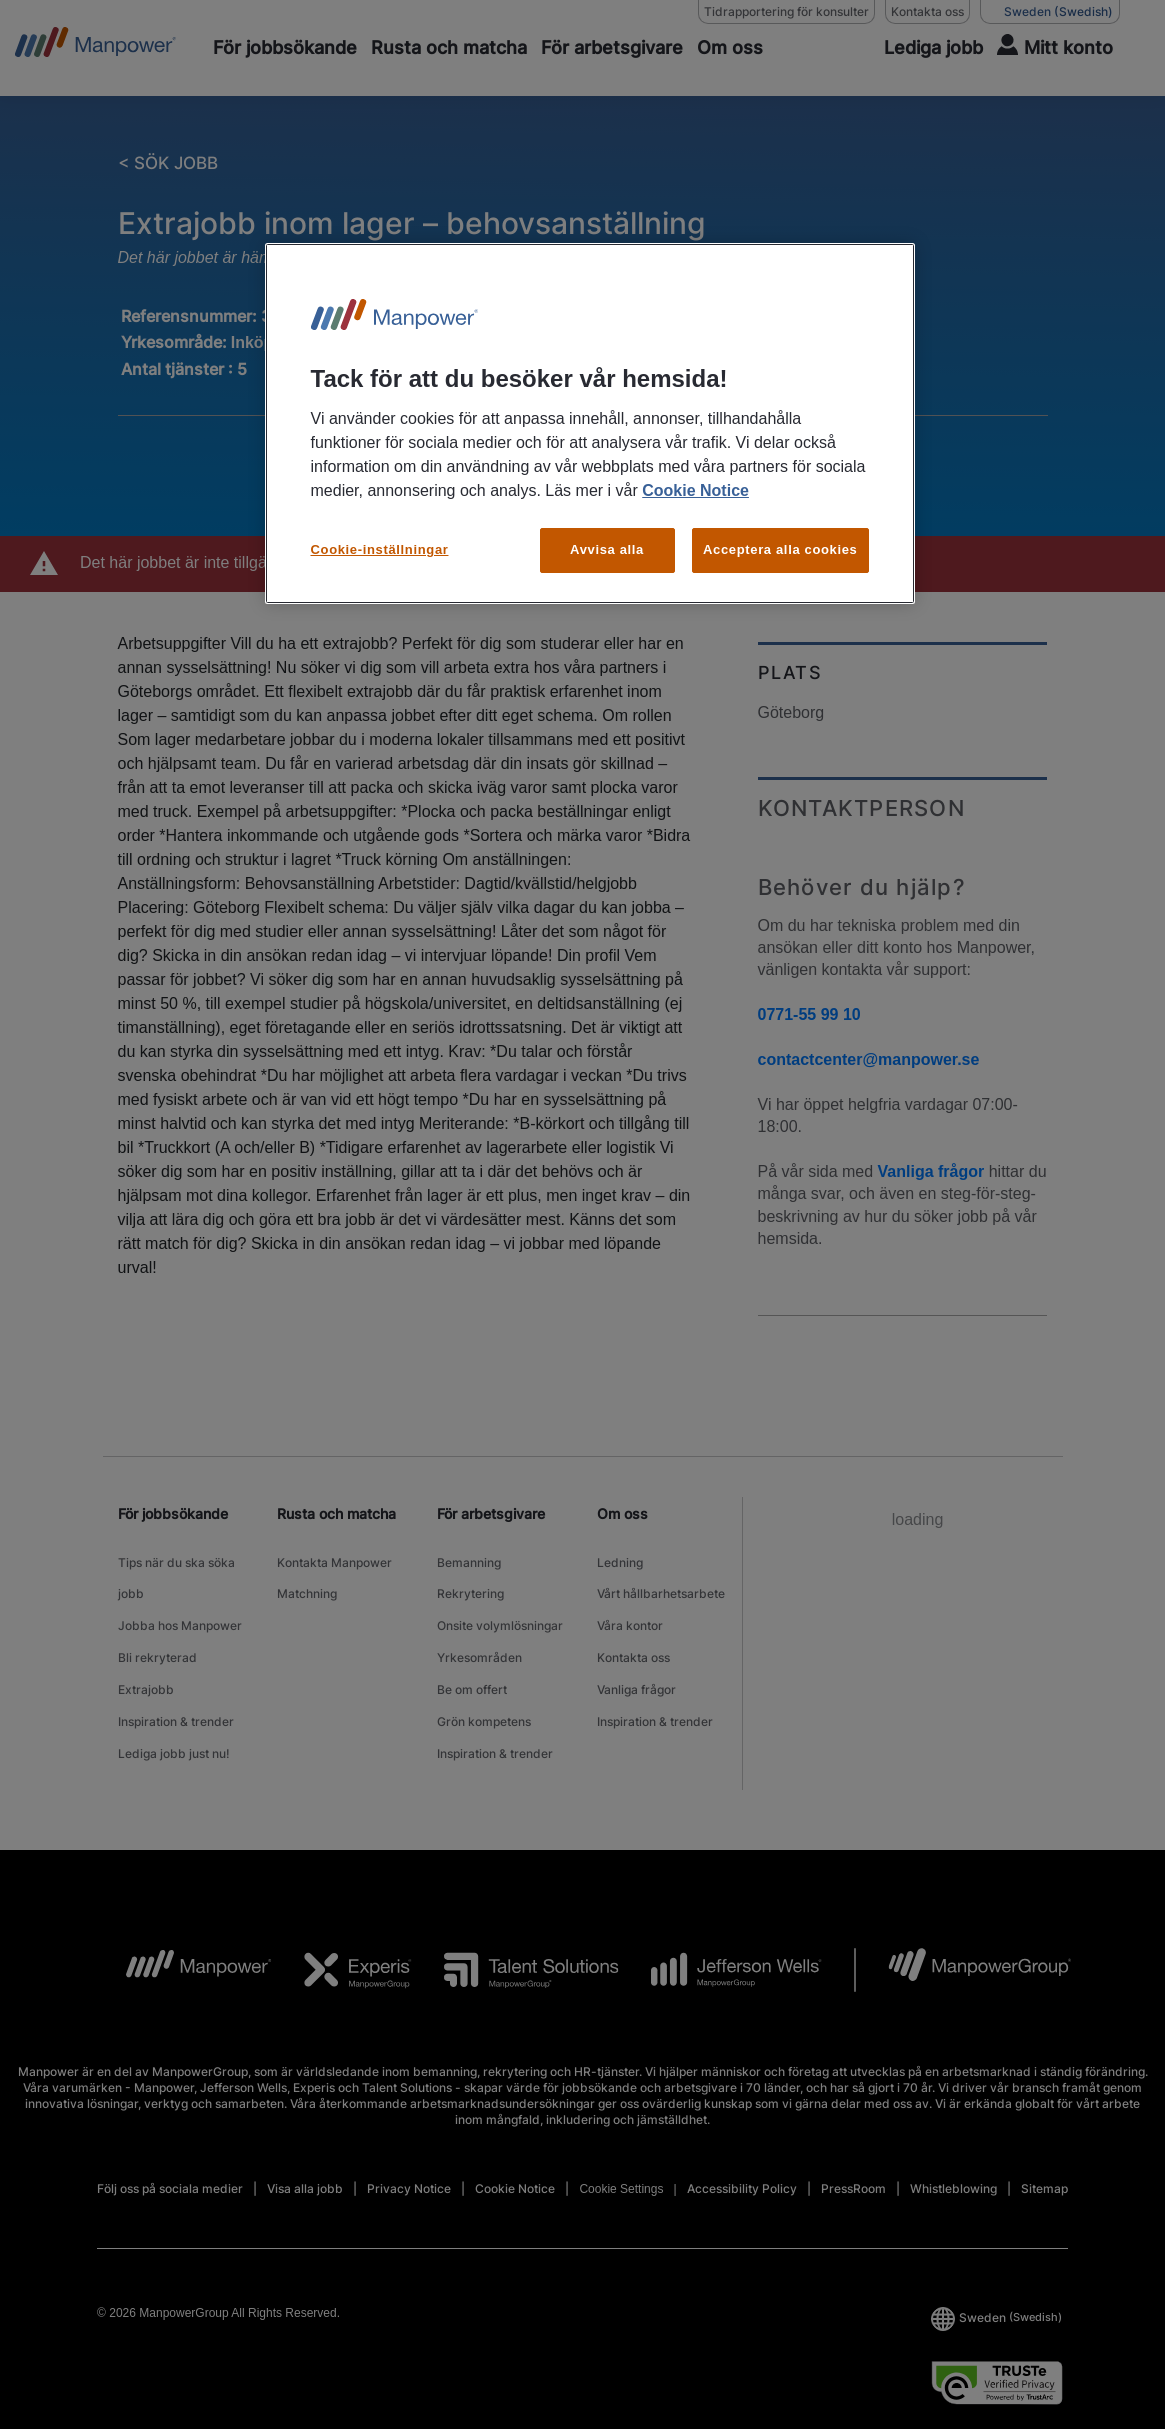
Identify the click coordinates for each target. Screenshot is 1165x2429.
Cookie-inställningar (380, 549)
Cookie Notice (695, 490)
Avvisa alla (607, 549)
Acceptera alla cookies (780, 549)
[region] (590, 423)
